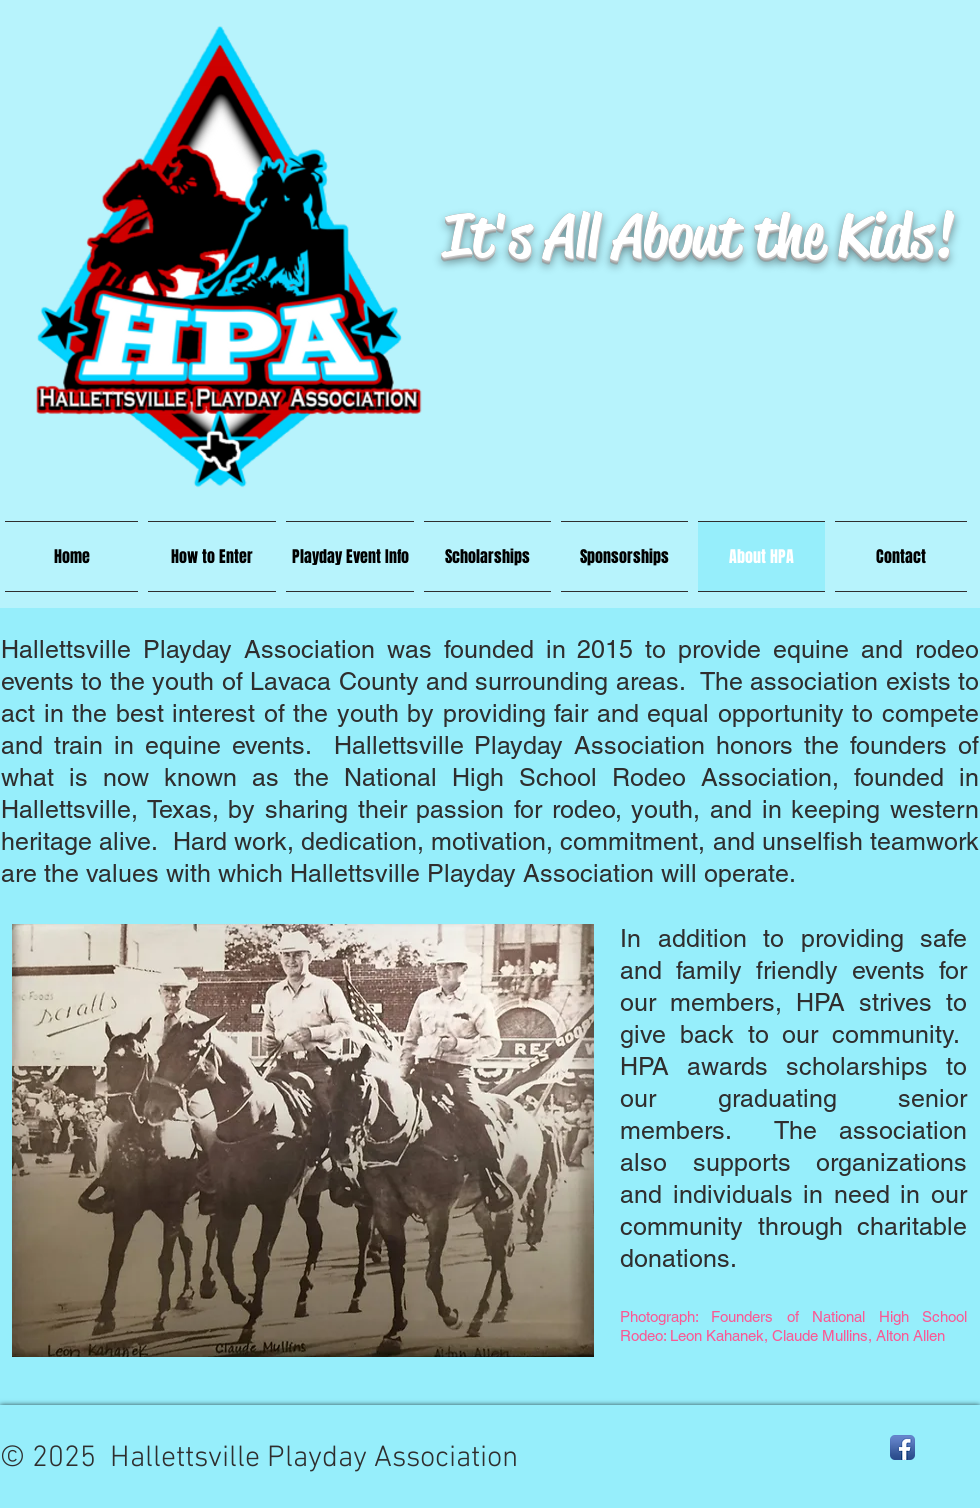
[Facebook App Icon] (902, 1447)
